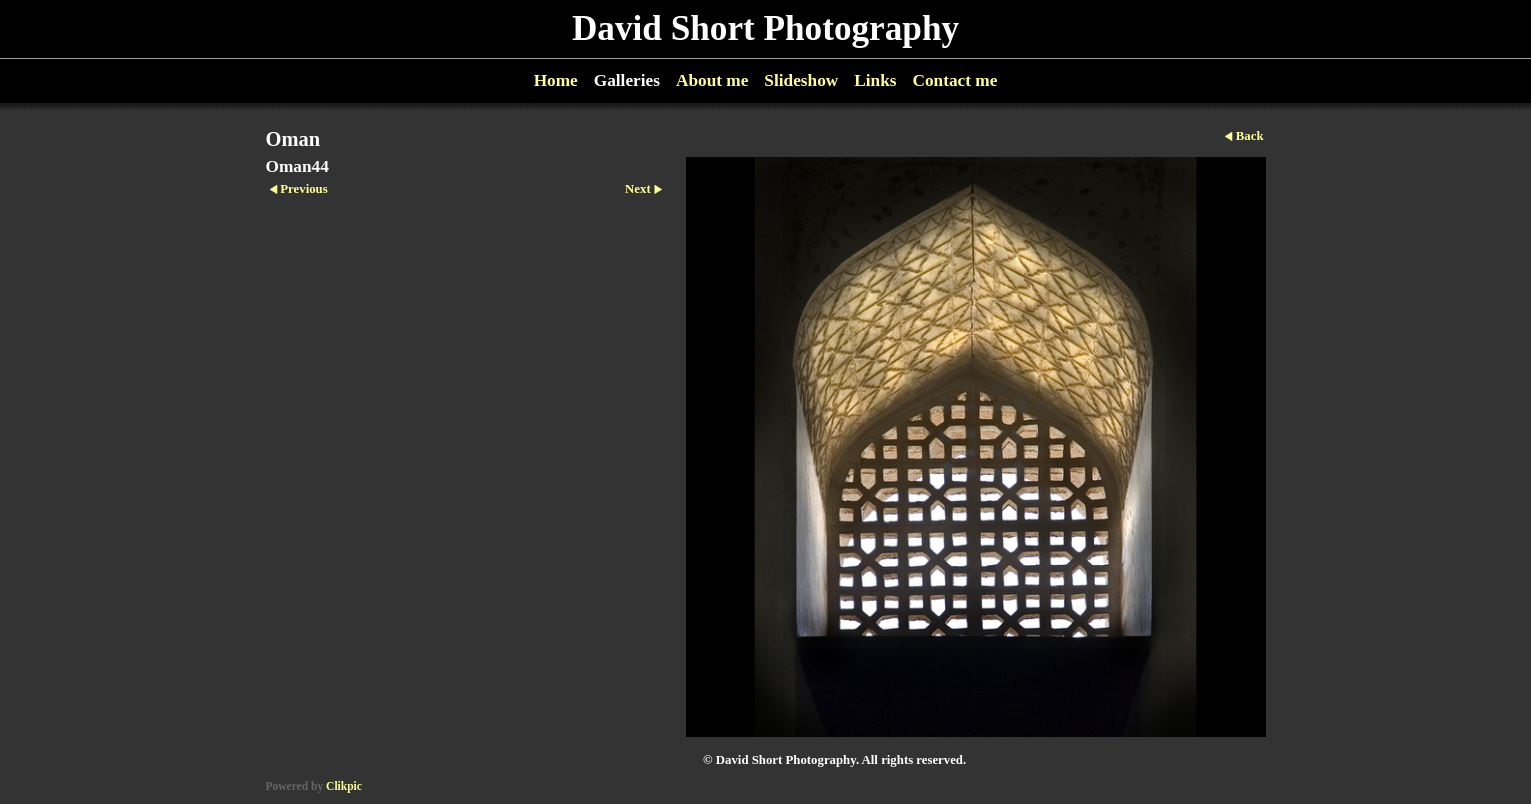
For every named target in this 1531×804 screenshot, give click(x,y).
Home (556, 80)
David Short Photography (765, 28)
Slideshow (801, 80)
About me (712, 80)
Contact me (954, 80)
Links (875, 80)
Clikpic (344, 786)
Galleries (627, 80)
